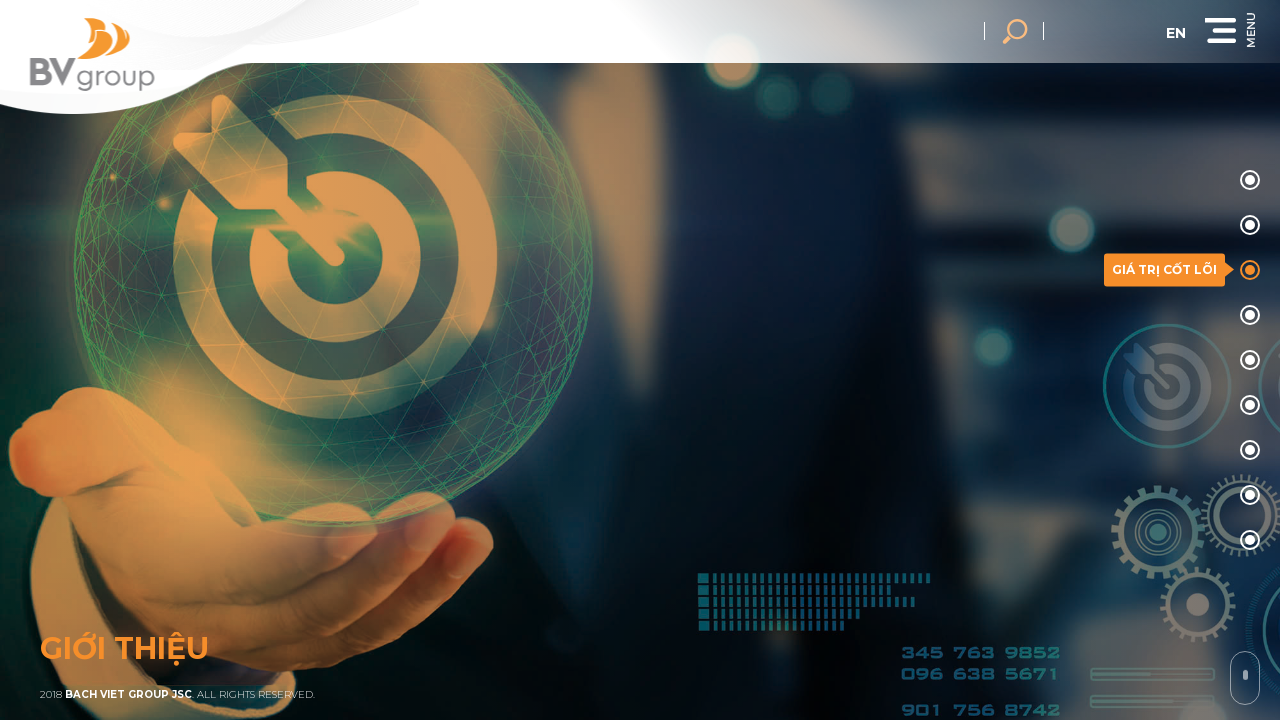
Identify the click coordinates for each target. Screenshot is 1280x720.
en (1201, 33)
